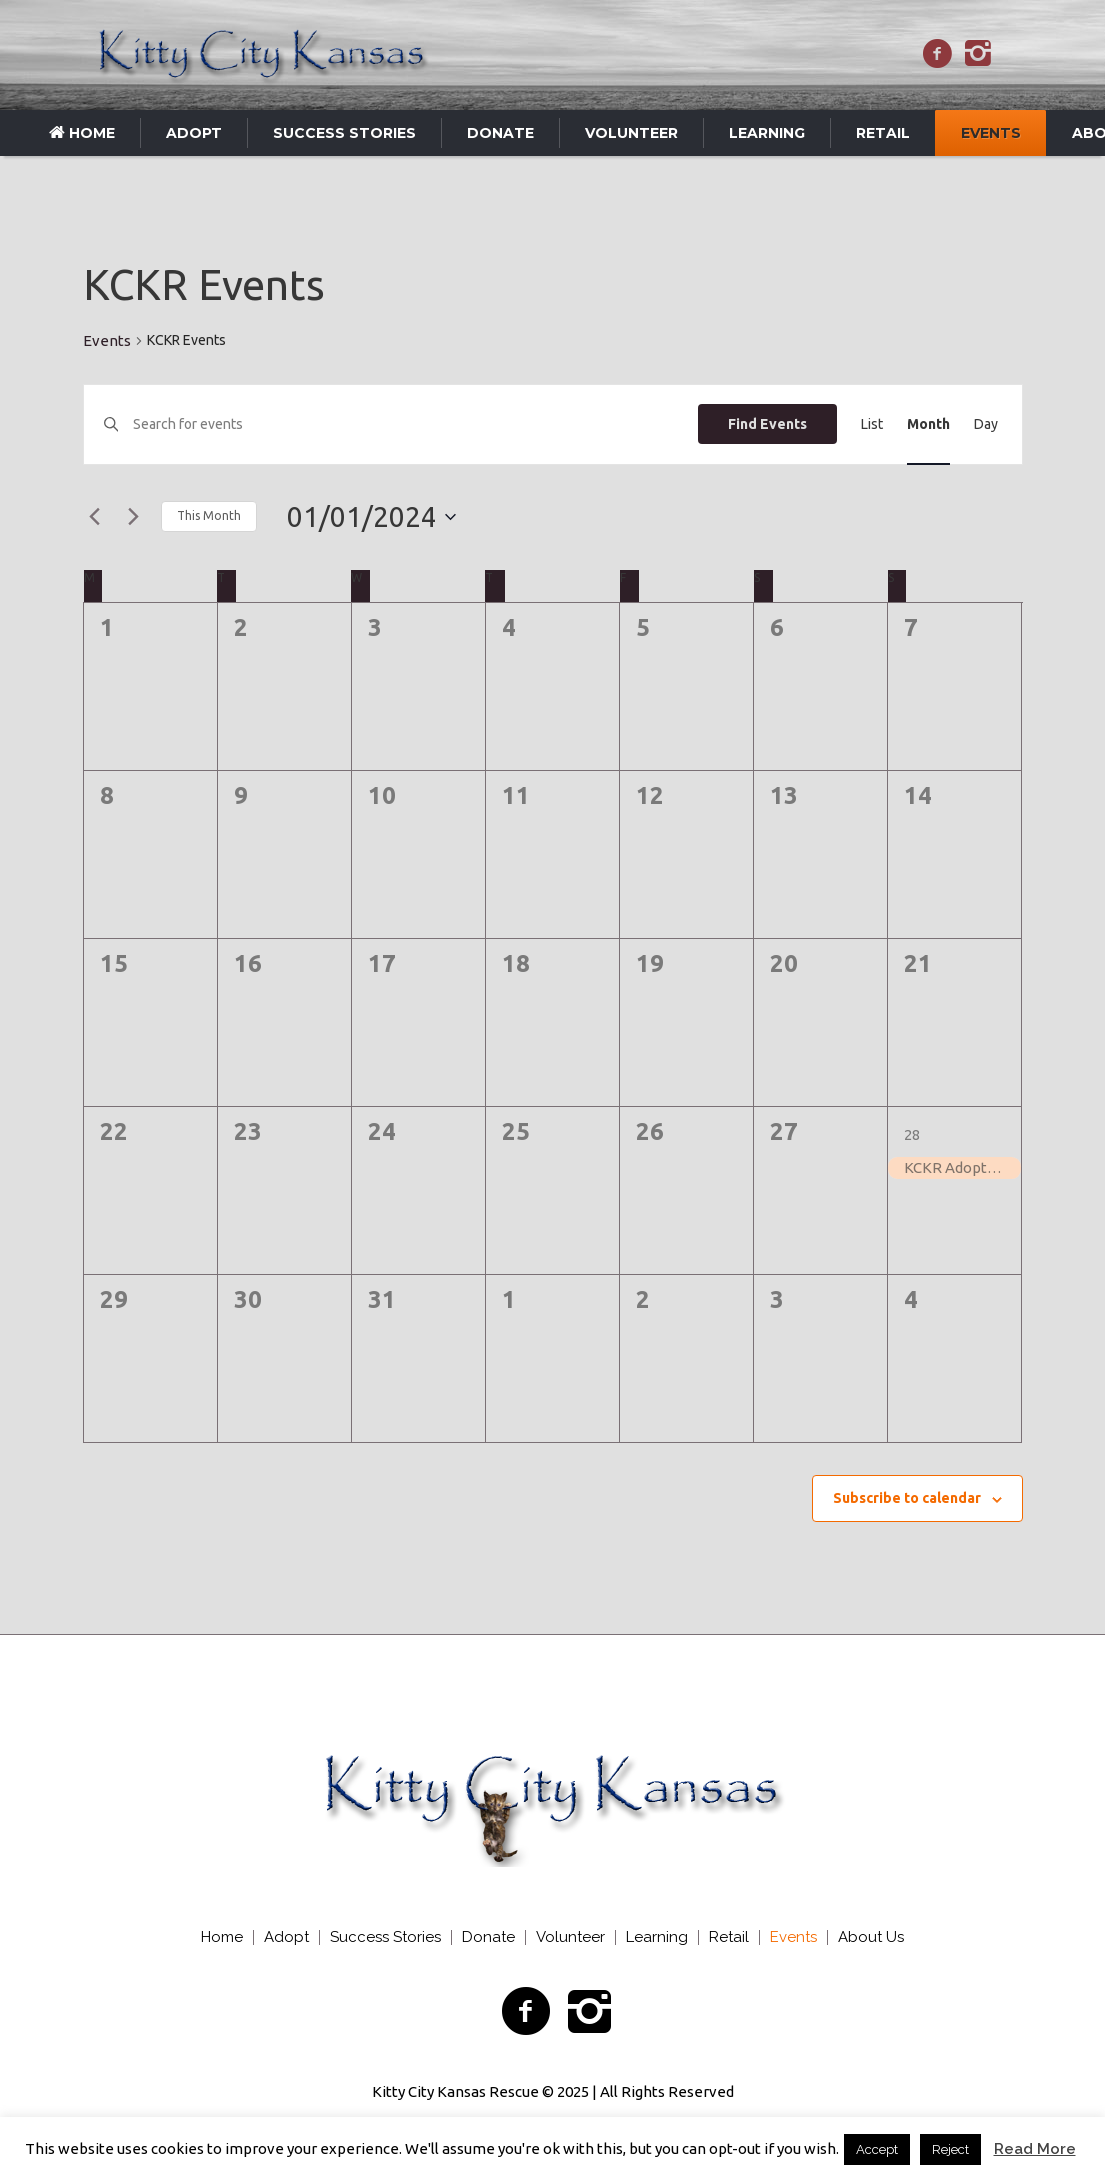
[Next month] (134, 517)
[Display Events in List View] (872, 424)
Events (107, 340)
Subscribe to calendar (907, 1498)
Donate (488, 1937)
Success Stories (385, 1937)
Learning (657, 1937)
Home (222, 1937)
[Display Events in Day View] (986, 424)
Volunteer (570, 1937)
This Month (209, 515)
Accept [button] (877, 2149)
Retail (729, 1937)
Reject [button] (950, 2149)
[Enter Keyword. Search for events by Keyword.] (415, 424)
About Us (871, 1937)
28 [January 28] (912, 1134)
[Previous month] (95, 517)
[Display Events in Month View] (928, 424)
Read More (1035, 2149)
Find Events (767, 424)
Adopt (286, 1937)
